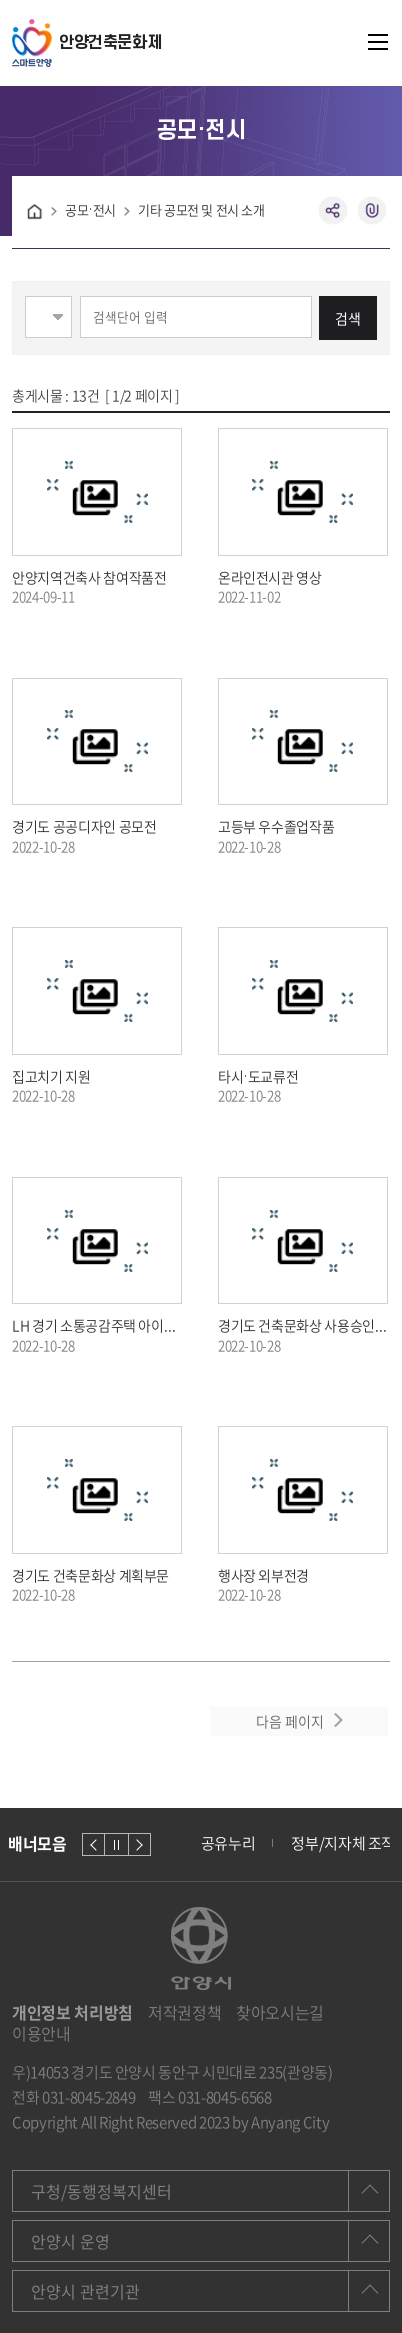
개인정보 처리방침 (72, 2012)
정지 (116, 1844)
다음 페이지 (290, 1721)
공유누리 (228, 1843)
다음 (139, 1844)
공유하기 (333, 211)
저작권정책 (184, 2012)
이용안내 (41, 2033)
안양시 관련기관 (85, 2291)
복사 (372, 211)
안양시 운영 (70, 2241)
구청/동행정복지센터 (101, 2191)
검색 (348, 318)
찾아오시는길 (280, 2012)
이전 (93, 1844)
